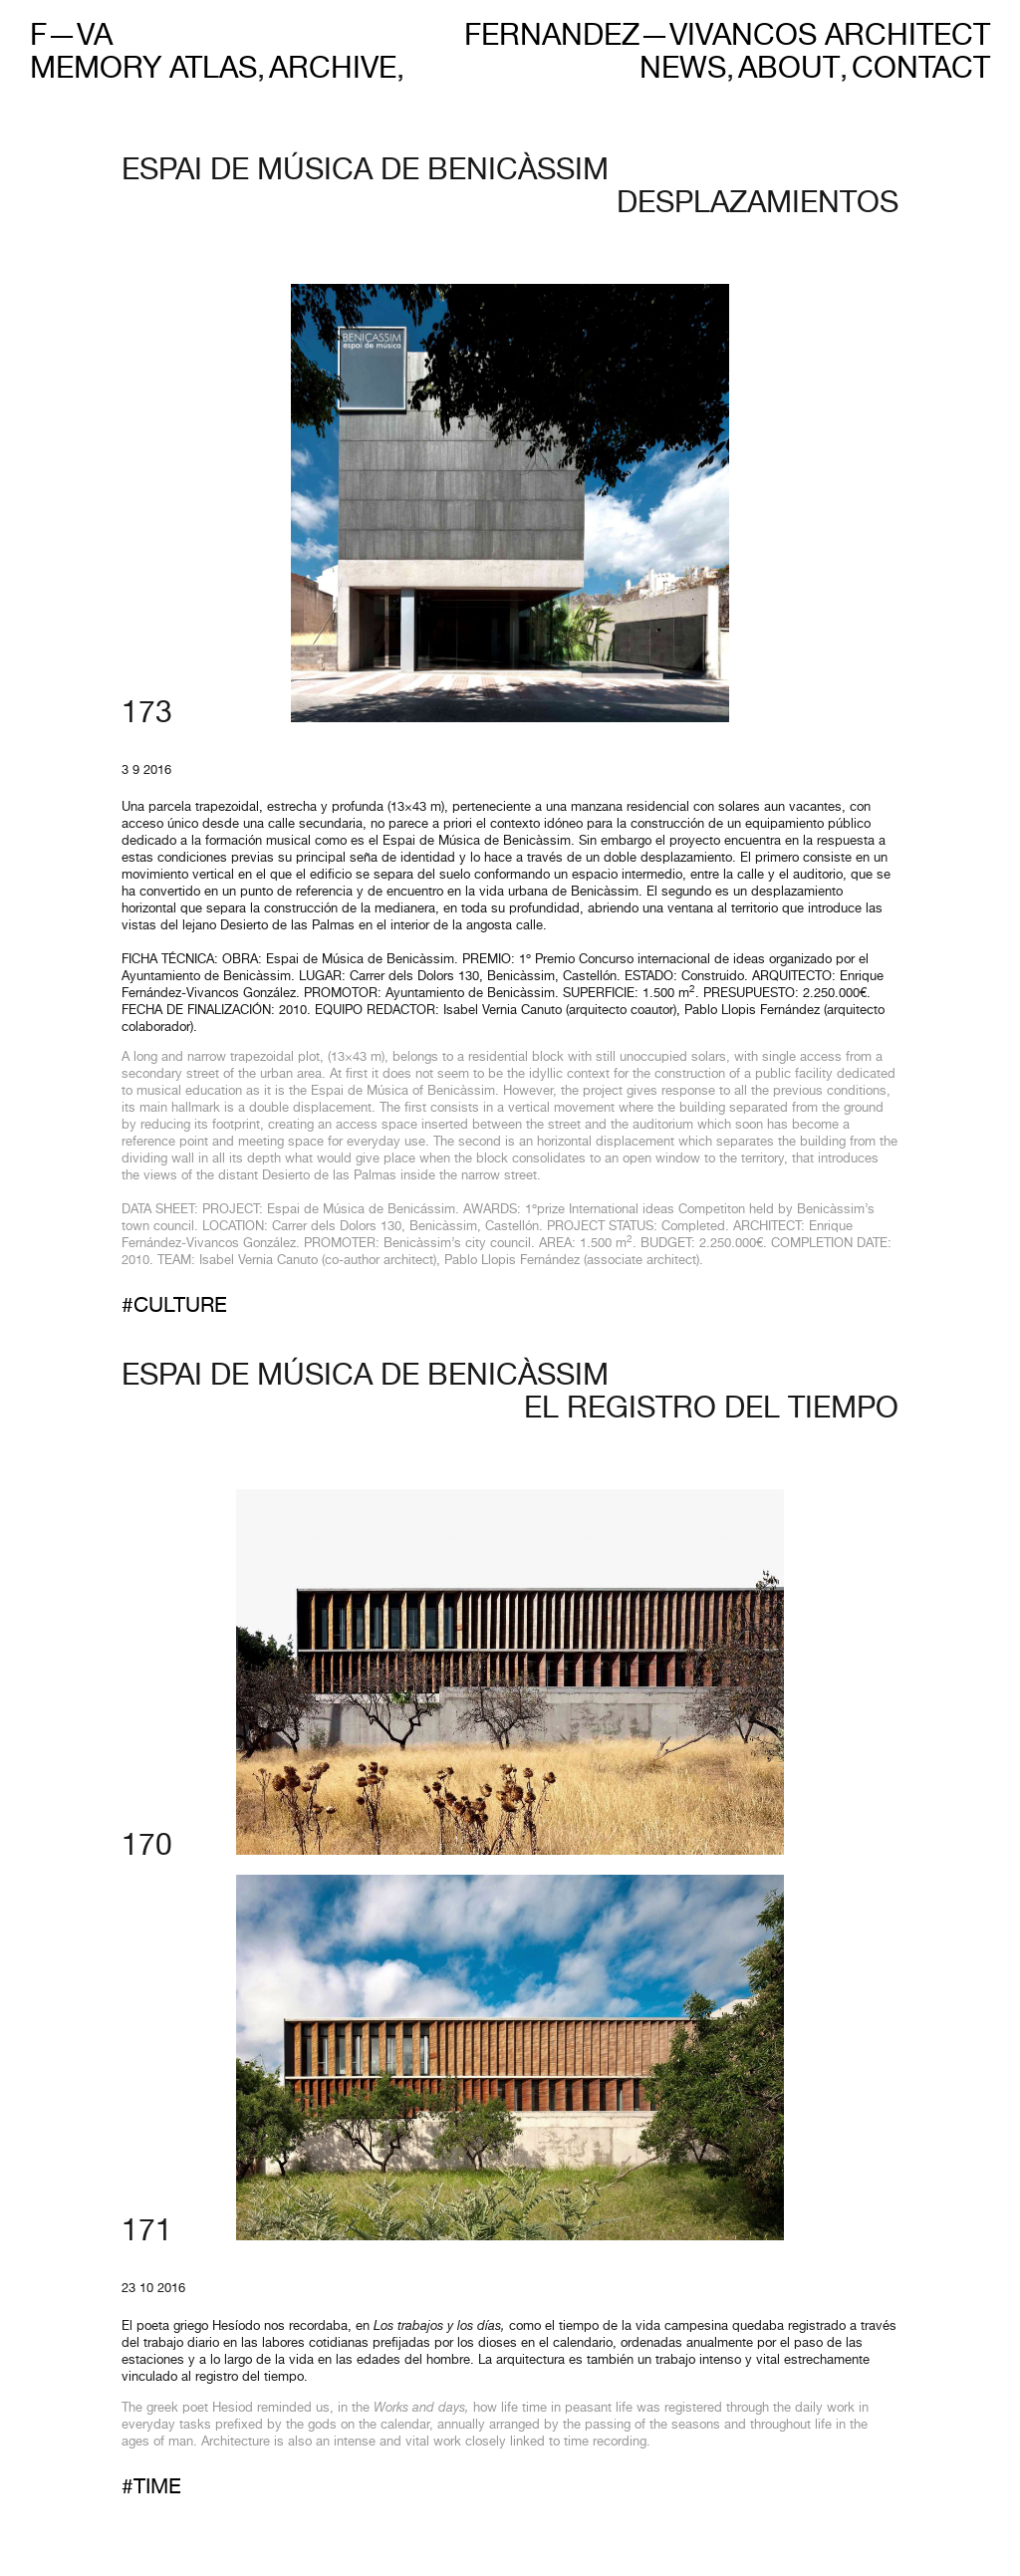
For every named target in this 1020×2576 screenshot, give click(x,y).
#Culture (174, 1307)
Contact (921, 71)
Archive (332, 71)
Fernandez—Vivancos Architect (727, 37)
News (682, 71)
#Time (151, 2488)
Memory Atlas (143, 71)
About (789, 71)
